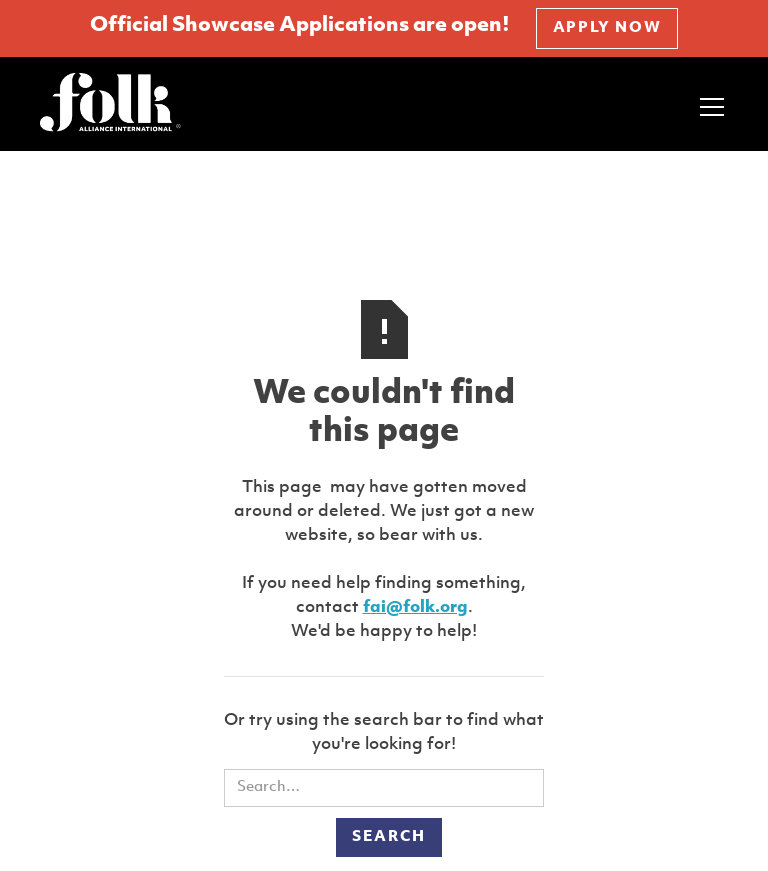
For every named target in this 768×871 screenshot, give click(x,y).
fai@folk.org (415, 607)
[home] (110, 104)
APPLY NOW (607, 28)
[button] (708, 104)
